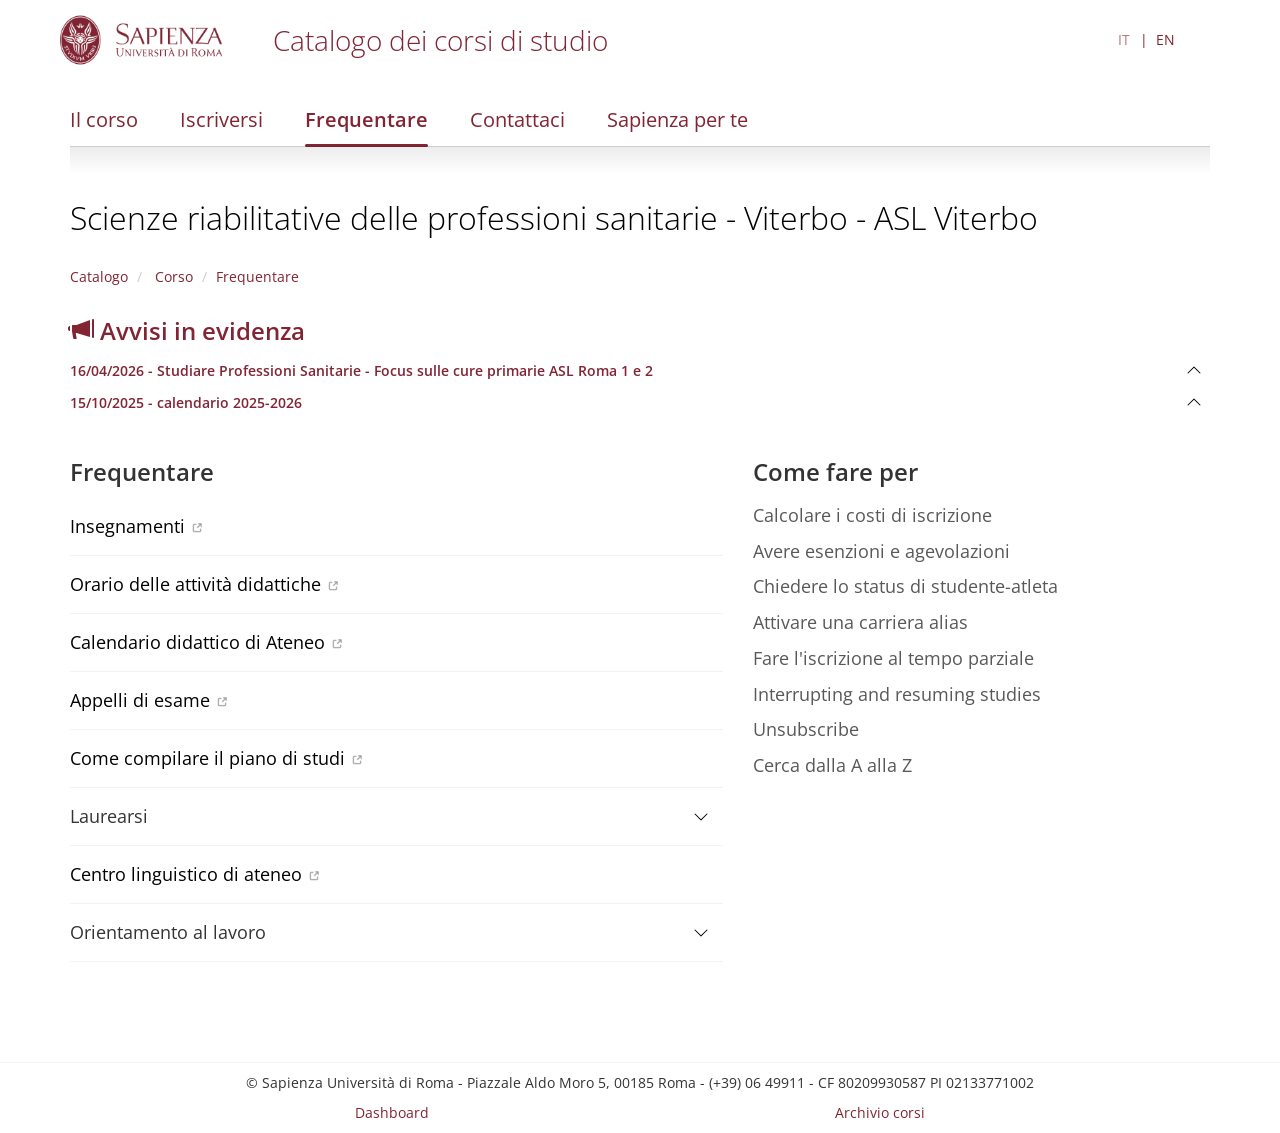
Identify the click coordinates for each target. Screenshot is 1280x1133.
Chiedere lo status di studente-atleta (905, 586)
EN (1165, 39)
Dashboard (392, 1112)
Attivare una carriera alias (860, 622)
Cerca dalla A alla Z (832, 765)
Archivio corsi (880, 1112)
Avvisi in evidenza (187, 330)
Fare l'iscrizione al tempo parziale (893, 658)
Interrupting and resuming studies (897, 694)
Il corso (104, 119)
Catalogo (99, 276)
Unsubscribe (806, 729)
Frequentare (366, 119)
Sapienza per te (677, 119)
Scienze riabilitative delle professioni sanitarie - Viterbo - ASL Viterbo (554, 217)
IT (1124, 39)
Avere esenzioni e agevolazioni (881, 551)
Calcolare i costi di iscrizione (872, 515)
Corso (172, 276)
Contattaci (517, 119)
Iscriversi (221, 119)
